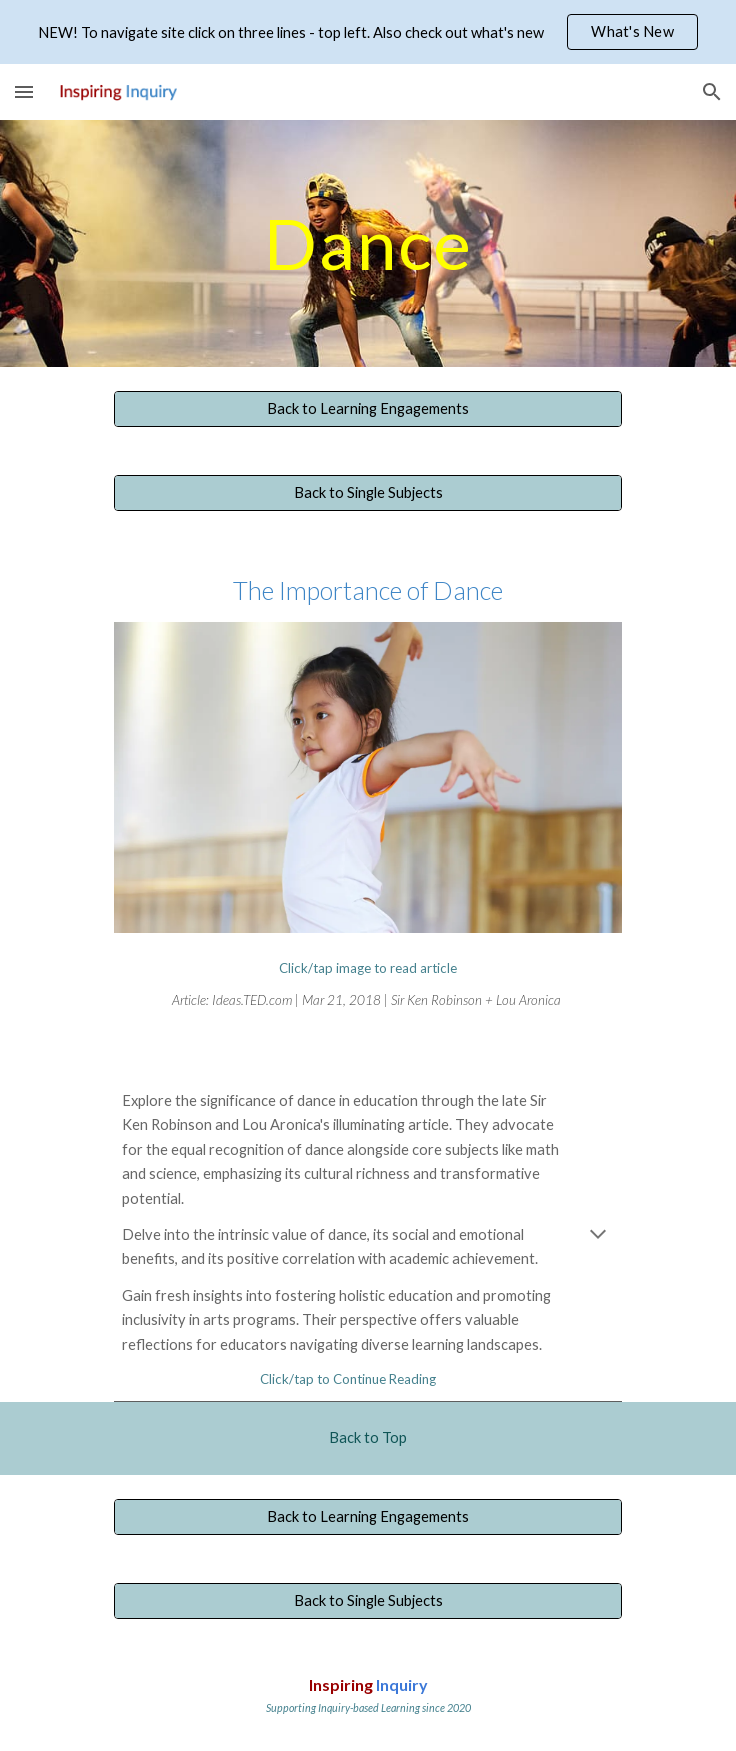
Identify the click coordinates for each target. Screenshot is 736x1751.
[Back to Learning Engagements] (367, 409)
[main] (367, 243)
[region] (368, 32)
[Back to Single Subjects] (367, 493)
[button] (24, 91)
